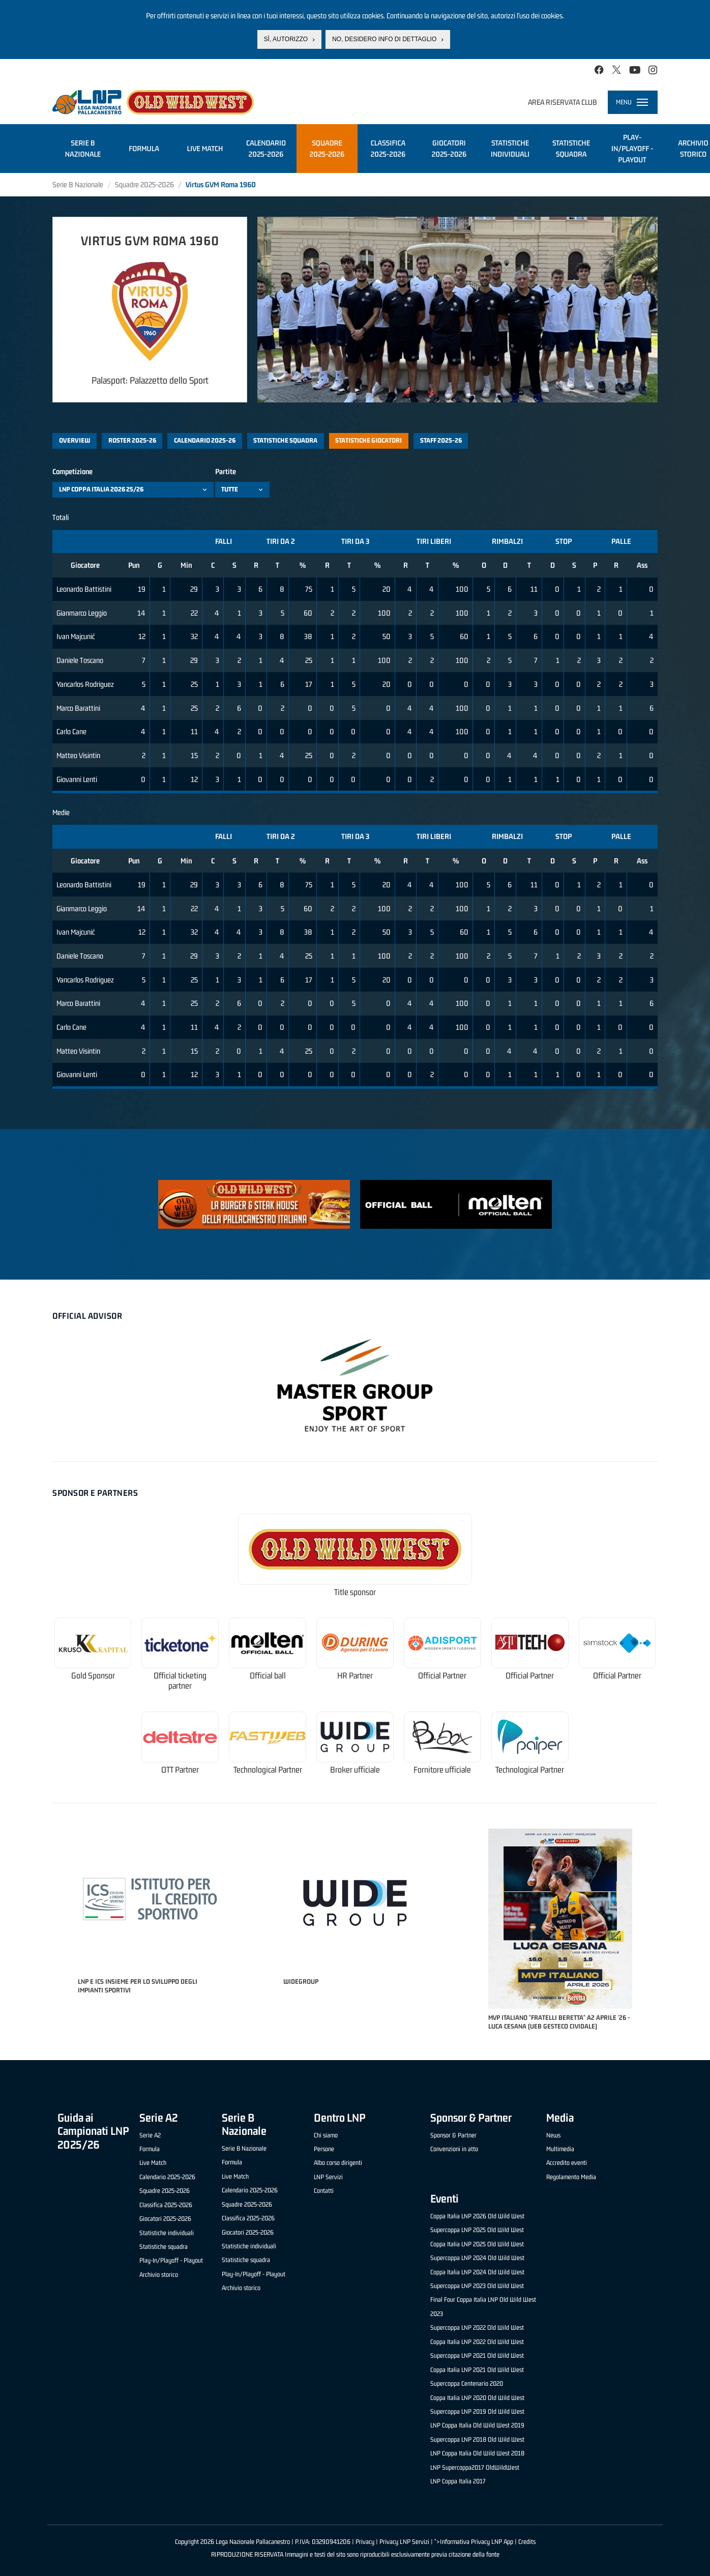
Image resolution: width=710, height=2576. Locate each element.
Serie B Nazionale (77, 184)
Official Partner (442, 1676)
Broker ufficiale (355, 1770)
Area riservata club (562, 102)
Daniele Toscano (79, 660)
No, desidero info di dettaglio (384, 39)
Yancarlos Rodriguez (85, 684)
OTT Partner (180, 1770)
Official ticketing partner (180, 1681)
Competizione (72, 471)
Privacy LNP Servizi (404, 2541)
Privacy (365, 2541)
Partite (225, 471)
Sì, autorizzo (286, 39)
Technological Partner (267, 1770)
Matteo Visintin (78, 755)
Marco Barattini (78, 708)
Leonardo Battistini (83, 589)
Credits (527, 2541)
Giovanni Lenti (76, 779)
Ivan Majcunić (75, 636)
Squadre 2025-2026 (144, 184)
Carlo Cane (71, 731)
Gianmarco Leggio (81, 613)
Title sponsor (355, 1592)
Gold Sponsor (93, 1676)
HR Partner (355, 1676)
